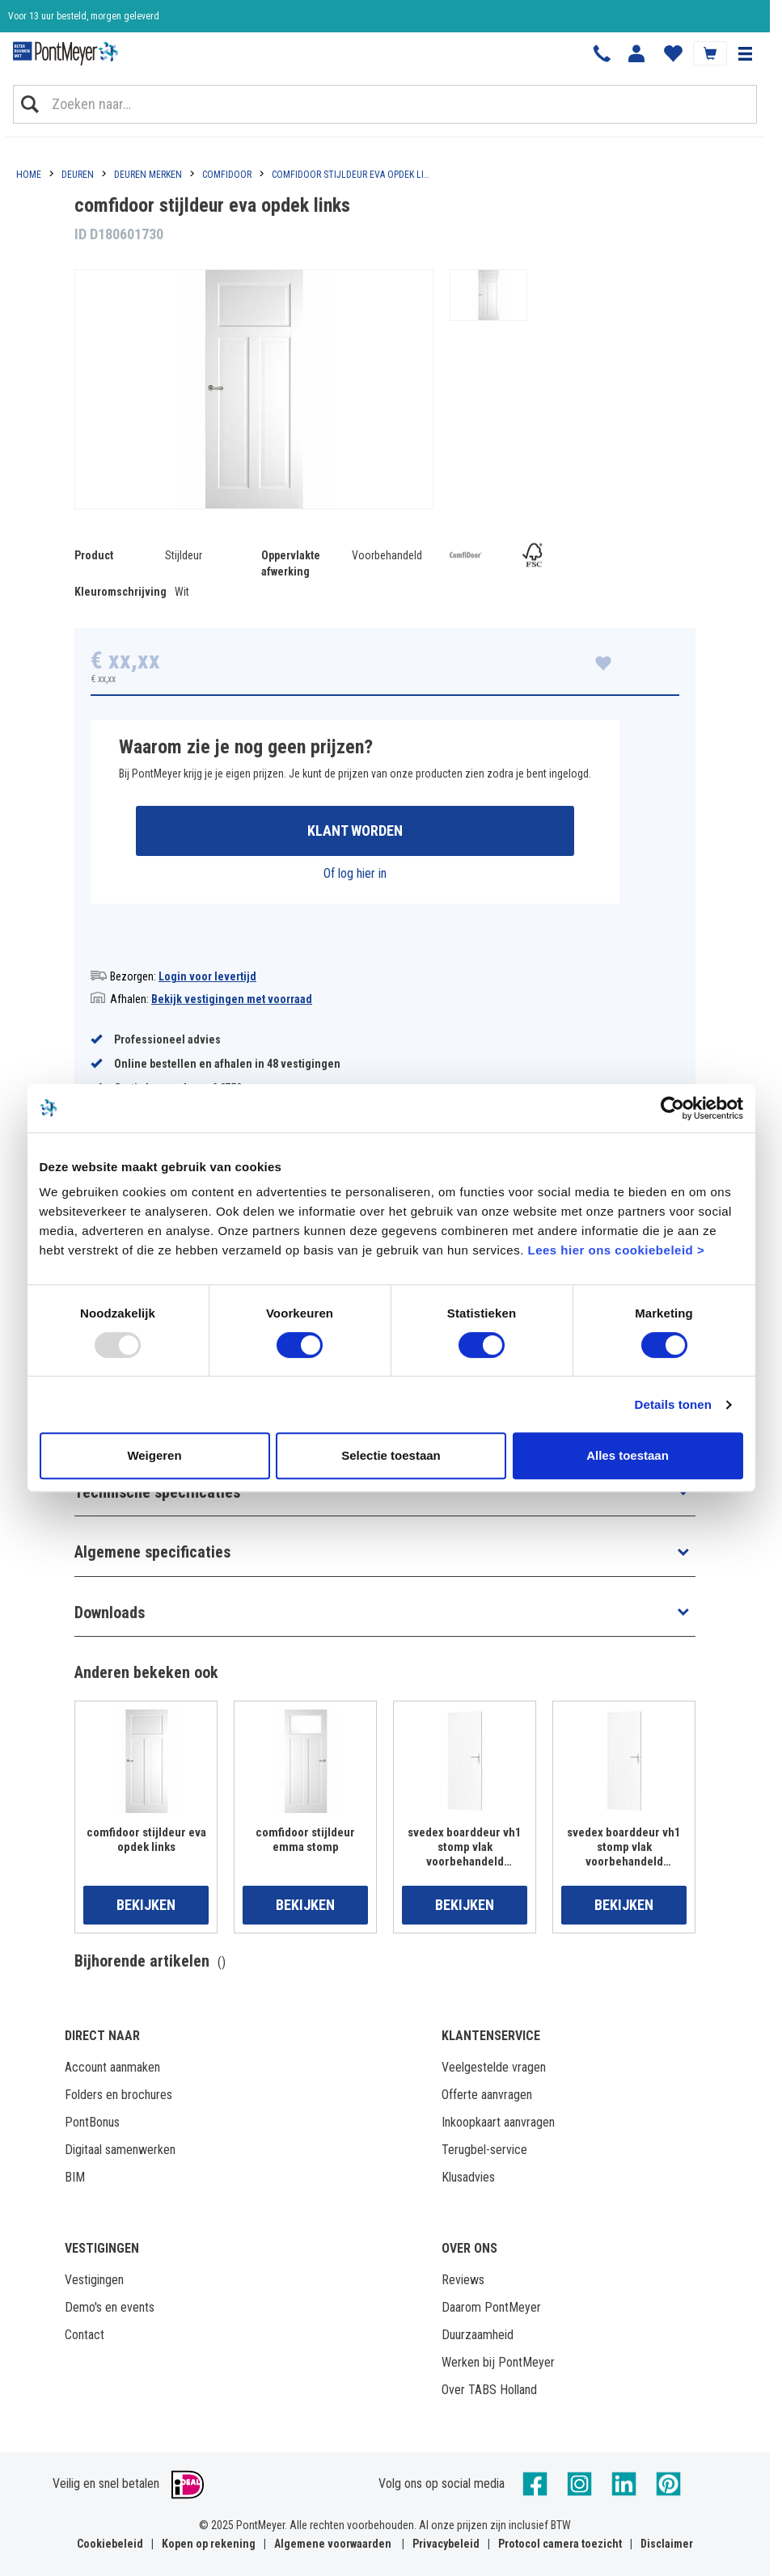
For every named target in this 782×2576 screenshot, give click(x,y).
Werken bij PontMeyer (498, 2362)
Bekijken (145, 1904)
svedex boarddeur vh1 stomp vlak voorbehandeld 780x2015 (465, 1847)
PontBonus (92, 2122)
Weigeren (154, 1455)
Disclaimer (666, 2543)
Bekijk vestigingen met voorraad (231, 999)
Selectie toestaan (391, 1455)
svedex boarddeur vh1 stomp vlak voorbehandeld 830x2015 (624, 1847)
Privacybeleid (446, 2543)
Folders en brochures (118, 2094)
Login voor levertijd (207, 976)
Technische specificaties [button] (157, 1492)
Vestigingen (94, 2279)
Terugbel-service (484, 2149)
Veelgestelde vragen (494, 2067)
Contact (84, 2334)
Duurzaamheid (478, 2334)
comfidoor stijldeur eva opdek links (146, 1839)
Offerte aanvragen (487, 2094)
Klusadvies (468, 2177)
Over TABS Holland (489, 2389)
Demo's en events (109, 2307)
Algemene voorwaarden (332, 2543)
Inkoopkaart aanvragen (498, 2122)
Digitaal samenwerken (120, 2149)
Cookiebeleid (110, 2543)
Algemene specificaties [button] (152, 1552)
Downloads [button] (109, 1612)
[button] (745, 53)
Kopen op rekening (209, 2543)
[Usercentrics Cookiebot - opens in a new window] (672, 1108)
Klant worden (355, 830)
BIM (75, 2177)
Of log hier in (355, 873)
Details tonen (673, 1404)
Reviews (463, 2279)
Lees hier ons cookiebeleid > (615, 1250)
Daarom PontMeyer (491, 2307)
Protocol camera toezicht (560, 2543)
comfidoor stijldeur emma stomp (305, 1839)
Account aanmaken (112, 2067)
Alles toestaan (627, 1455)
